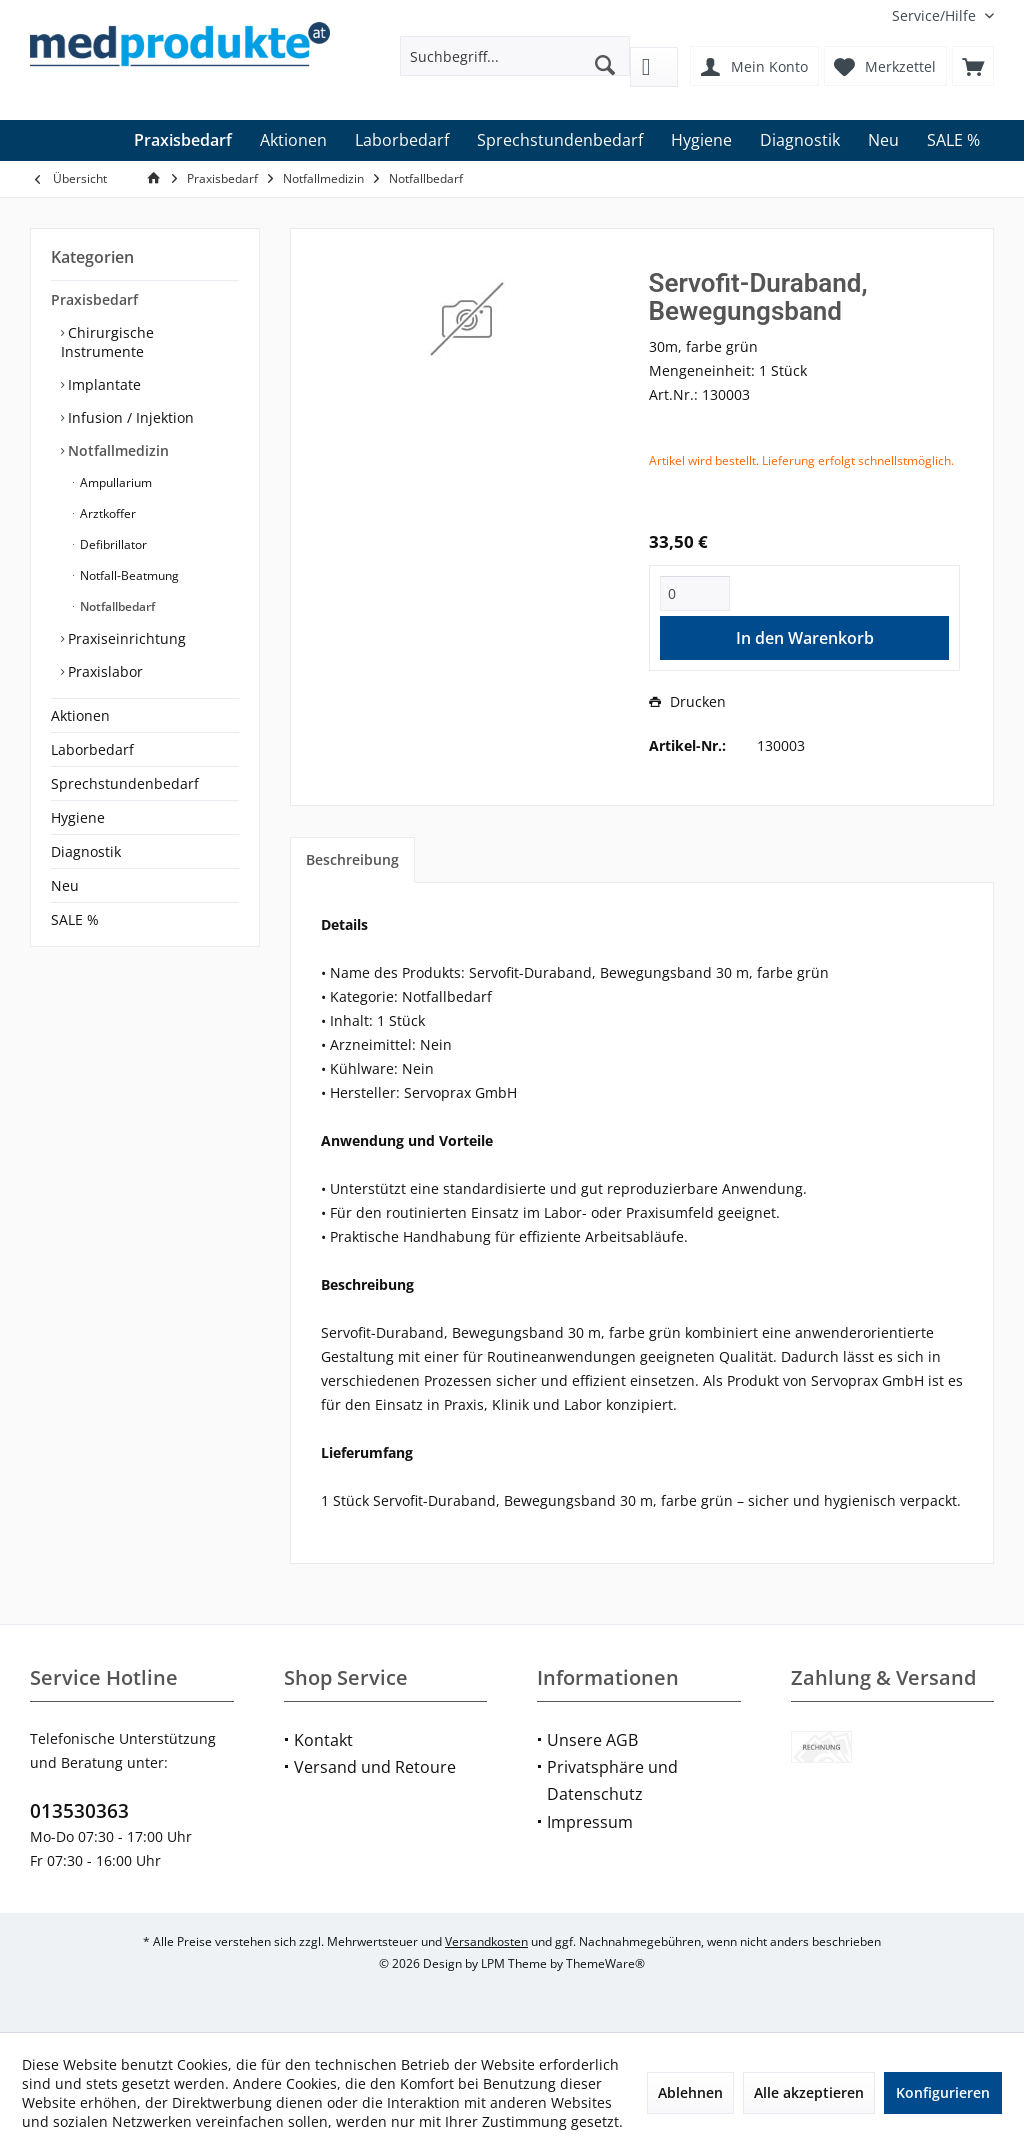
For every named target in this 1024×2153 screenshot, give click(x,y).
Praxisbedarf (94, 299)
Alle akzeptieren (809, 2092)
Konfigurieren (943, 2092)
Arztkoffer (106, 513)
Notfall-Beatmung (128, 575)
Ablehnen (690, 2092)
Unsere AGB (592, 1740)
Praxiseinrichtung (125, 638)
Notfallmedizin (116, 450)
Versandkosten (486, 1941)
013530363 (79, 1811)
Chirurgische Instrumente (107, 342)
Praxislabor (103, 671)
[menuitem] (935, 15)
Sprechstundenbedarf (125, 783)
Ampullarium (114, 482)
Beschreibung (352, 859)
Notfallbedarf (116, 606)
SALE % (75, 919)
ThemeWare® (605, 1963)
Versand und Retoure (375, 1767)
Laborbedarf (92, 749)
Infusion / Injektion (129, 417)
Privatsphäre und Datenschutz (612, 1780)
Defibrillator (112, 544)
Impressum (590, 1822)
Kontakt (323, 1740)
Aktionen (80, 715)
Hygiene (78, 817)
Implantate (102, 384)
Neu (65, 885)
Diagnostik (86, 851)
